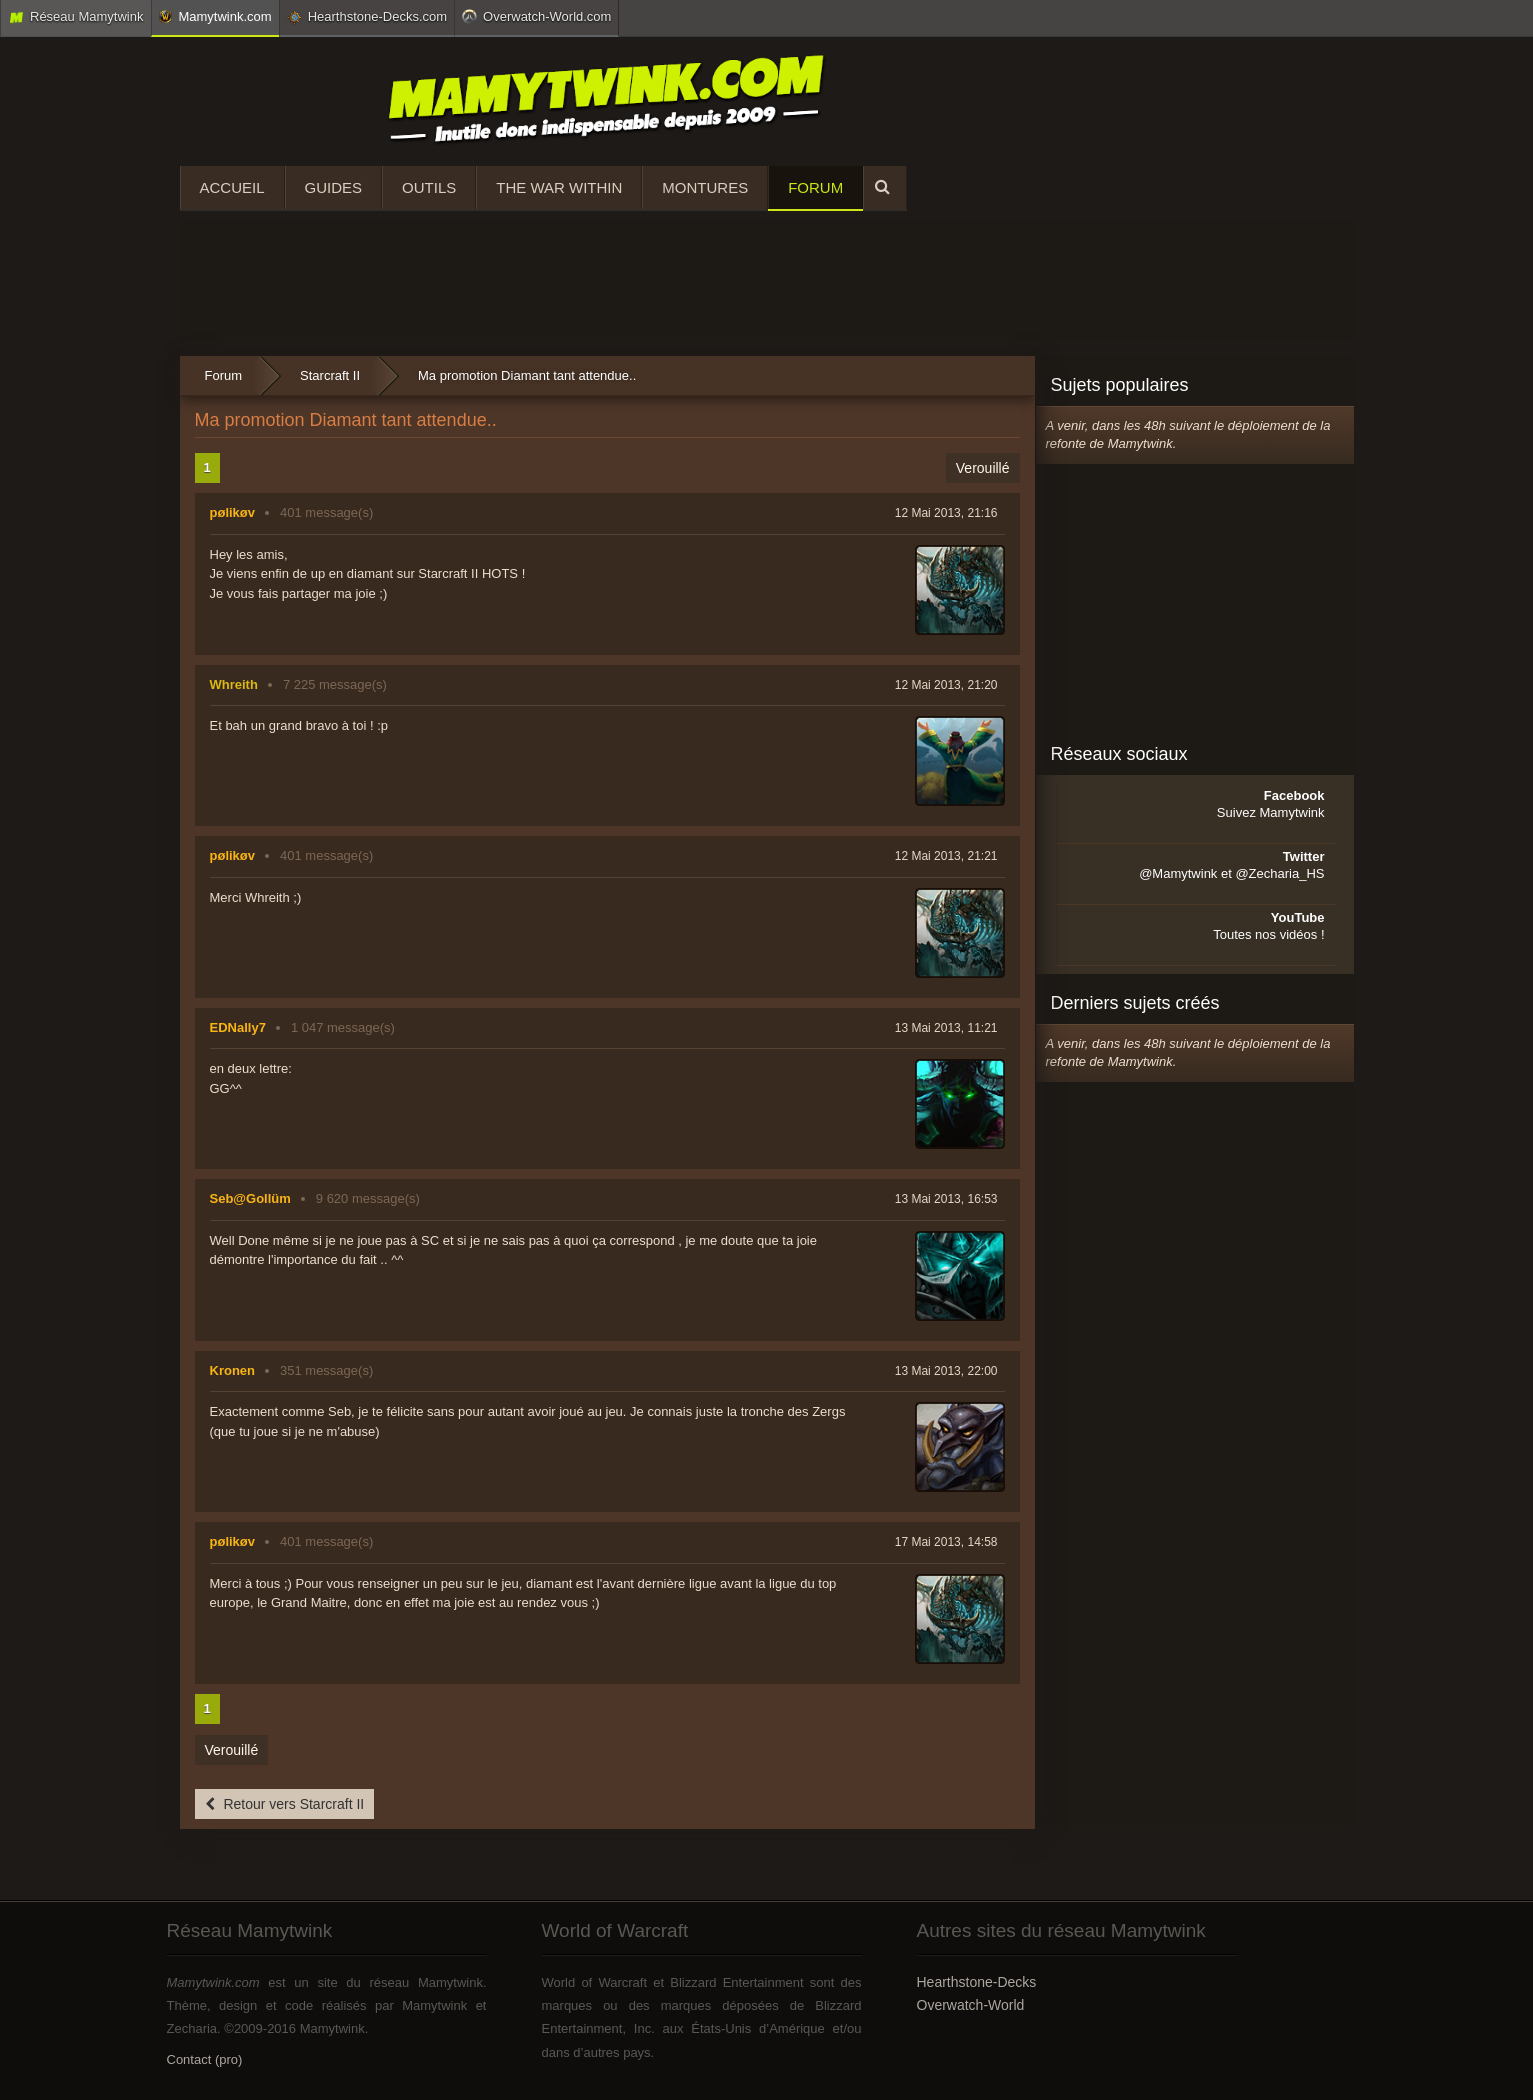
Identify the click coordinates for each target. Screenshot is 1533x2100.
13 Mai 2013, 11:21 (946, 1028)
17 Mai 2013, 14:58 (946, 1542)
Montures (705, 187)
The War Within (559, 187)
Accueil (232, 187)
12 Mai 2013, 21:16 (946, 513)
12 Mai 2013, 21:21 (946, 856)
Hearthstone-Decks (977, 1982)
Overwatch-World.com (536, 16)
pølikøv (233, 512)
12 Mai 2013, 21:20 (946, 685)
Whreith (234, 684)
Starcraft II (330, 375)
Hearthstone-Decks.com (367, 17)
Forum (815, 187)
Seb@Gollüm (250, 1198)
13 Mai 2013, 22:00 (946, 1371)
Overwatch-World (971, 2005)
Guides (334, 187)
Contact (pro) (205, 2059)
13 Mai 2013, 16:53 (946, 1199)
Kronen (233, 1370)
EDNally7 (238, 1027)
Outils (429, 187)
